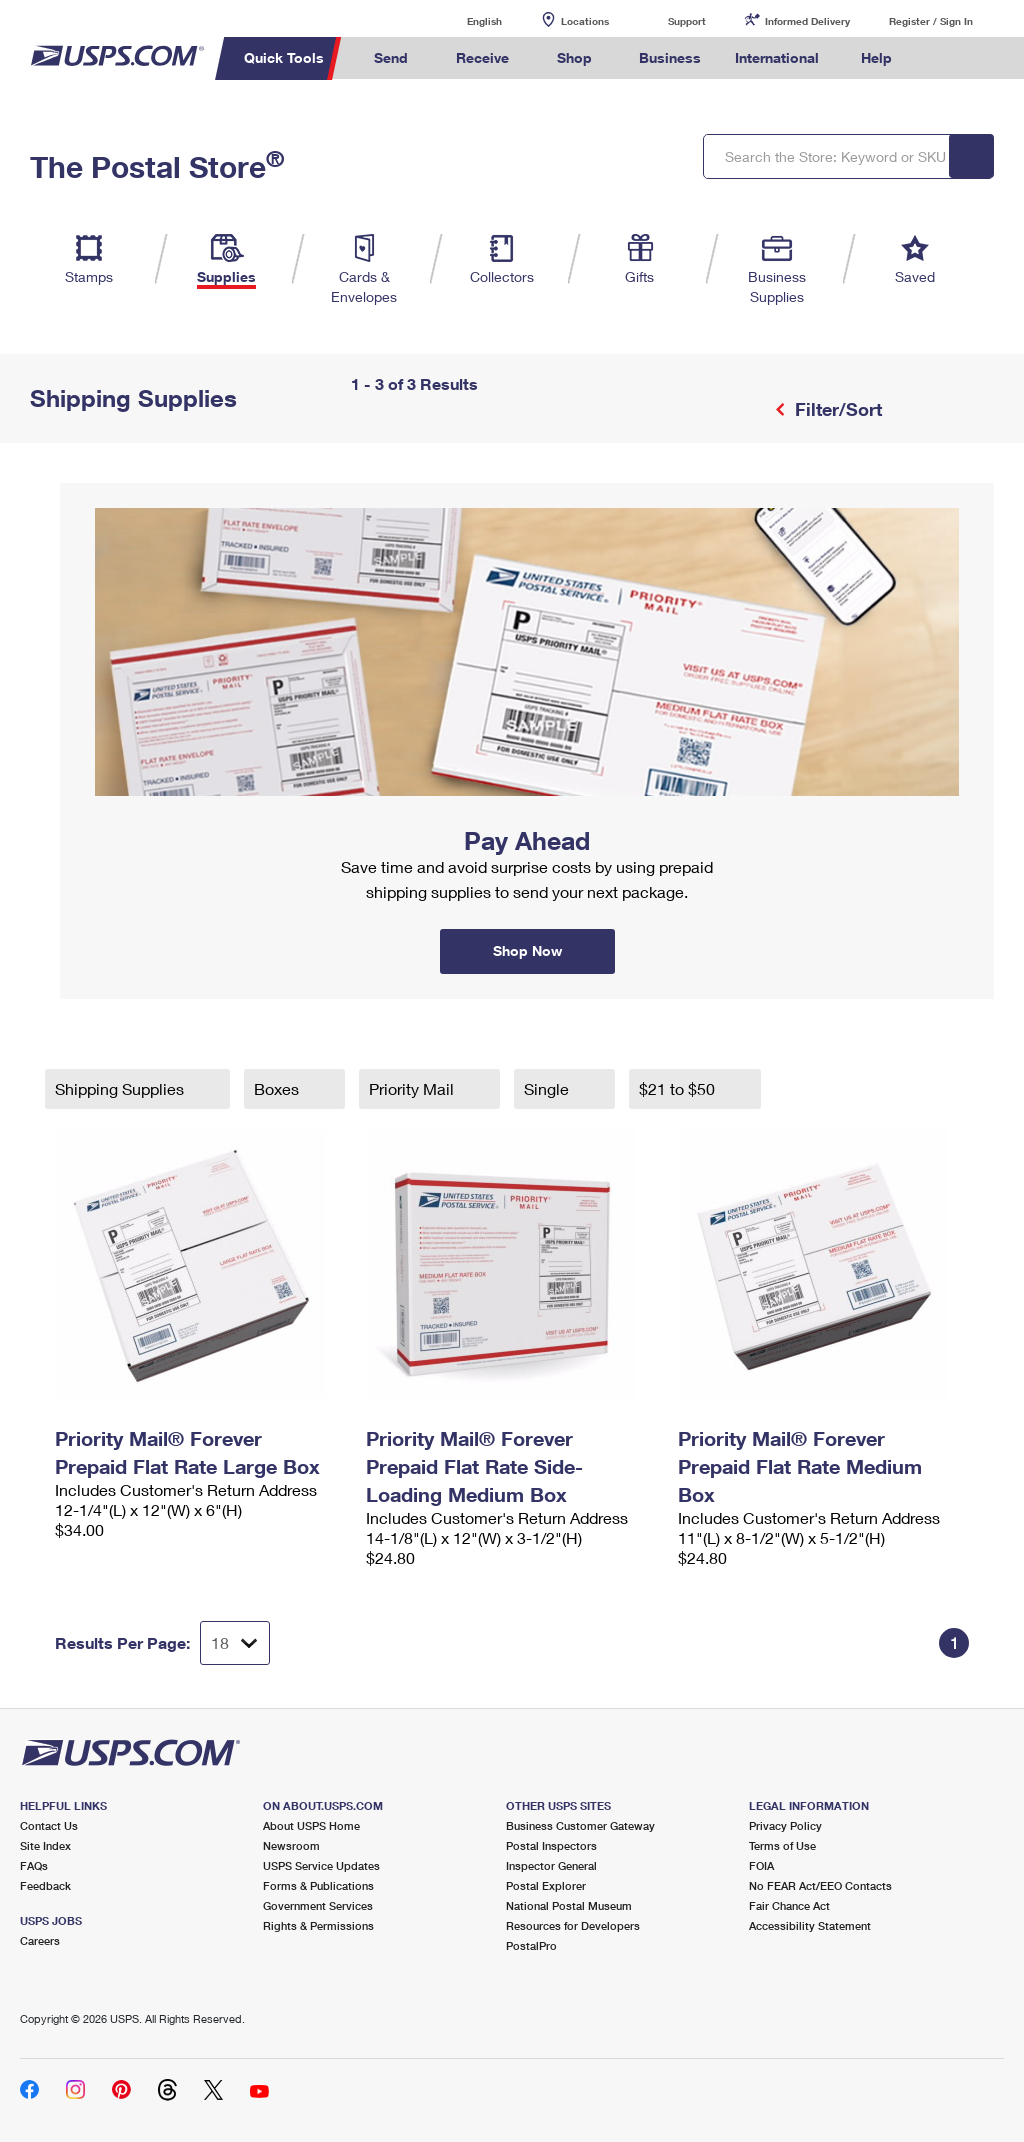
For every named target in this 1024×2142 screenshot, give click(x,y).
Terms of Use (782, 1845)
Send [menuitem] (391, 57)
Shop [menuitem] (574, 57)
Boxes (278, 1088)
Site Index (45, 1845)
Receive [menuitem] (482, 57)
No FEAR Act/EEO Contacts (820, 1885)
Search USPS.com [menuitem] (943, 58)
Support (687, 21)
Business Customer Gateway (580, 1825)
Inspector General (551, 1865)
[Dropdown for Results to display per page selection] (235, 1643)
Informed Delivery (807, 21)
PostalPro (531, 1945)
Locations (585, 21)
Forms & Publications (318, 1885)
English (464, 20)
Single (548, 1088)
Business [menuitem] (670, 57)
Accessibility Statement (810, 1925)
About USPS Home (311, 1825)
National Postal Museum (569, 1905)
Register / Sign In (931, 21)
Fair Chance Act (789, 1905)
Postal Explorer (546, 1885)
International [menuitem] (777, 57)
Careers (40, 1940)
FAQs (34, 1865)
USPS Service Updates (321, 1865)
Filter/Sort (836, 409)
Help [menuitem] (876, 57)
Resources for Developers (573, 1925)
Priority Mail (413, 1088)
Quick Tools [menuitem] (284, 57)
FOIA (761, 1865)
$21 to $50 (679, 1088)
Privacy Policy (785, 1825)
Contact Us (49, 1825)
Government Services (318, 1905)
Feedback (45, 1885)
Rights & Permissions (318, 1925)
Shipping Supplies (121, 1088)
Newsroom (291, 1845)
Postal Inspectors (551, 1845)
